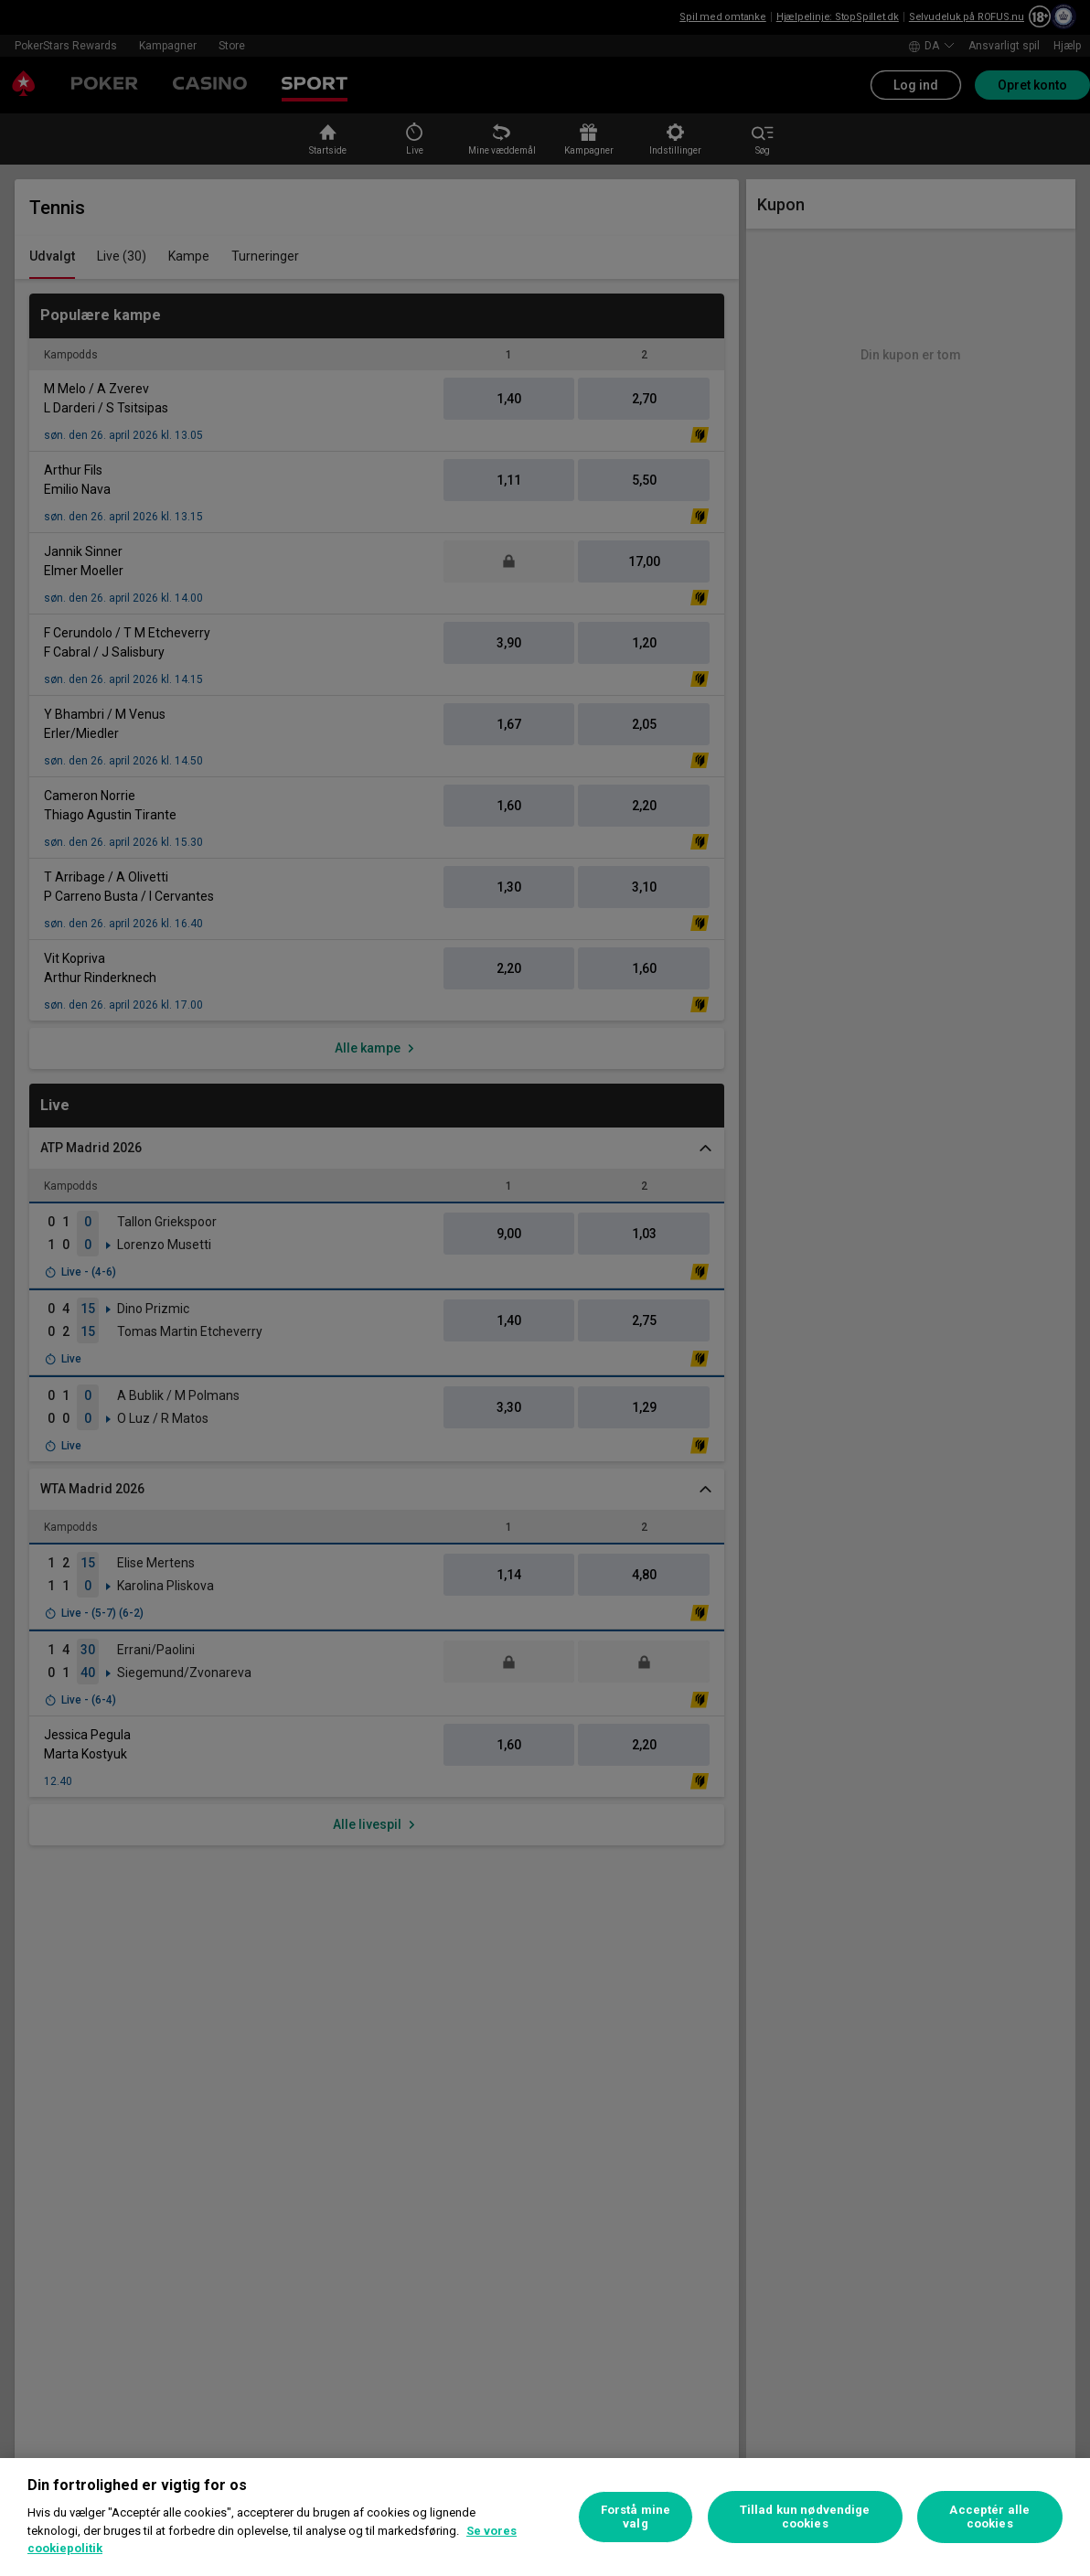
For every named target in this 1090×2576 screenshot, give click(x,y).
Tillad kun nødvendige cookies (805, 2517)
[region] (545, 2517)
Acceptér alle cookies (989, 2517)
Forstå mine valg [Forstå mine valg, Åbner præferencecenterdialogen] (635, 2517)
